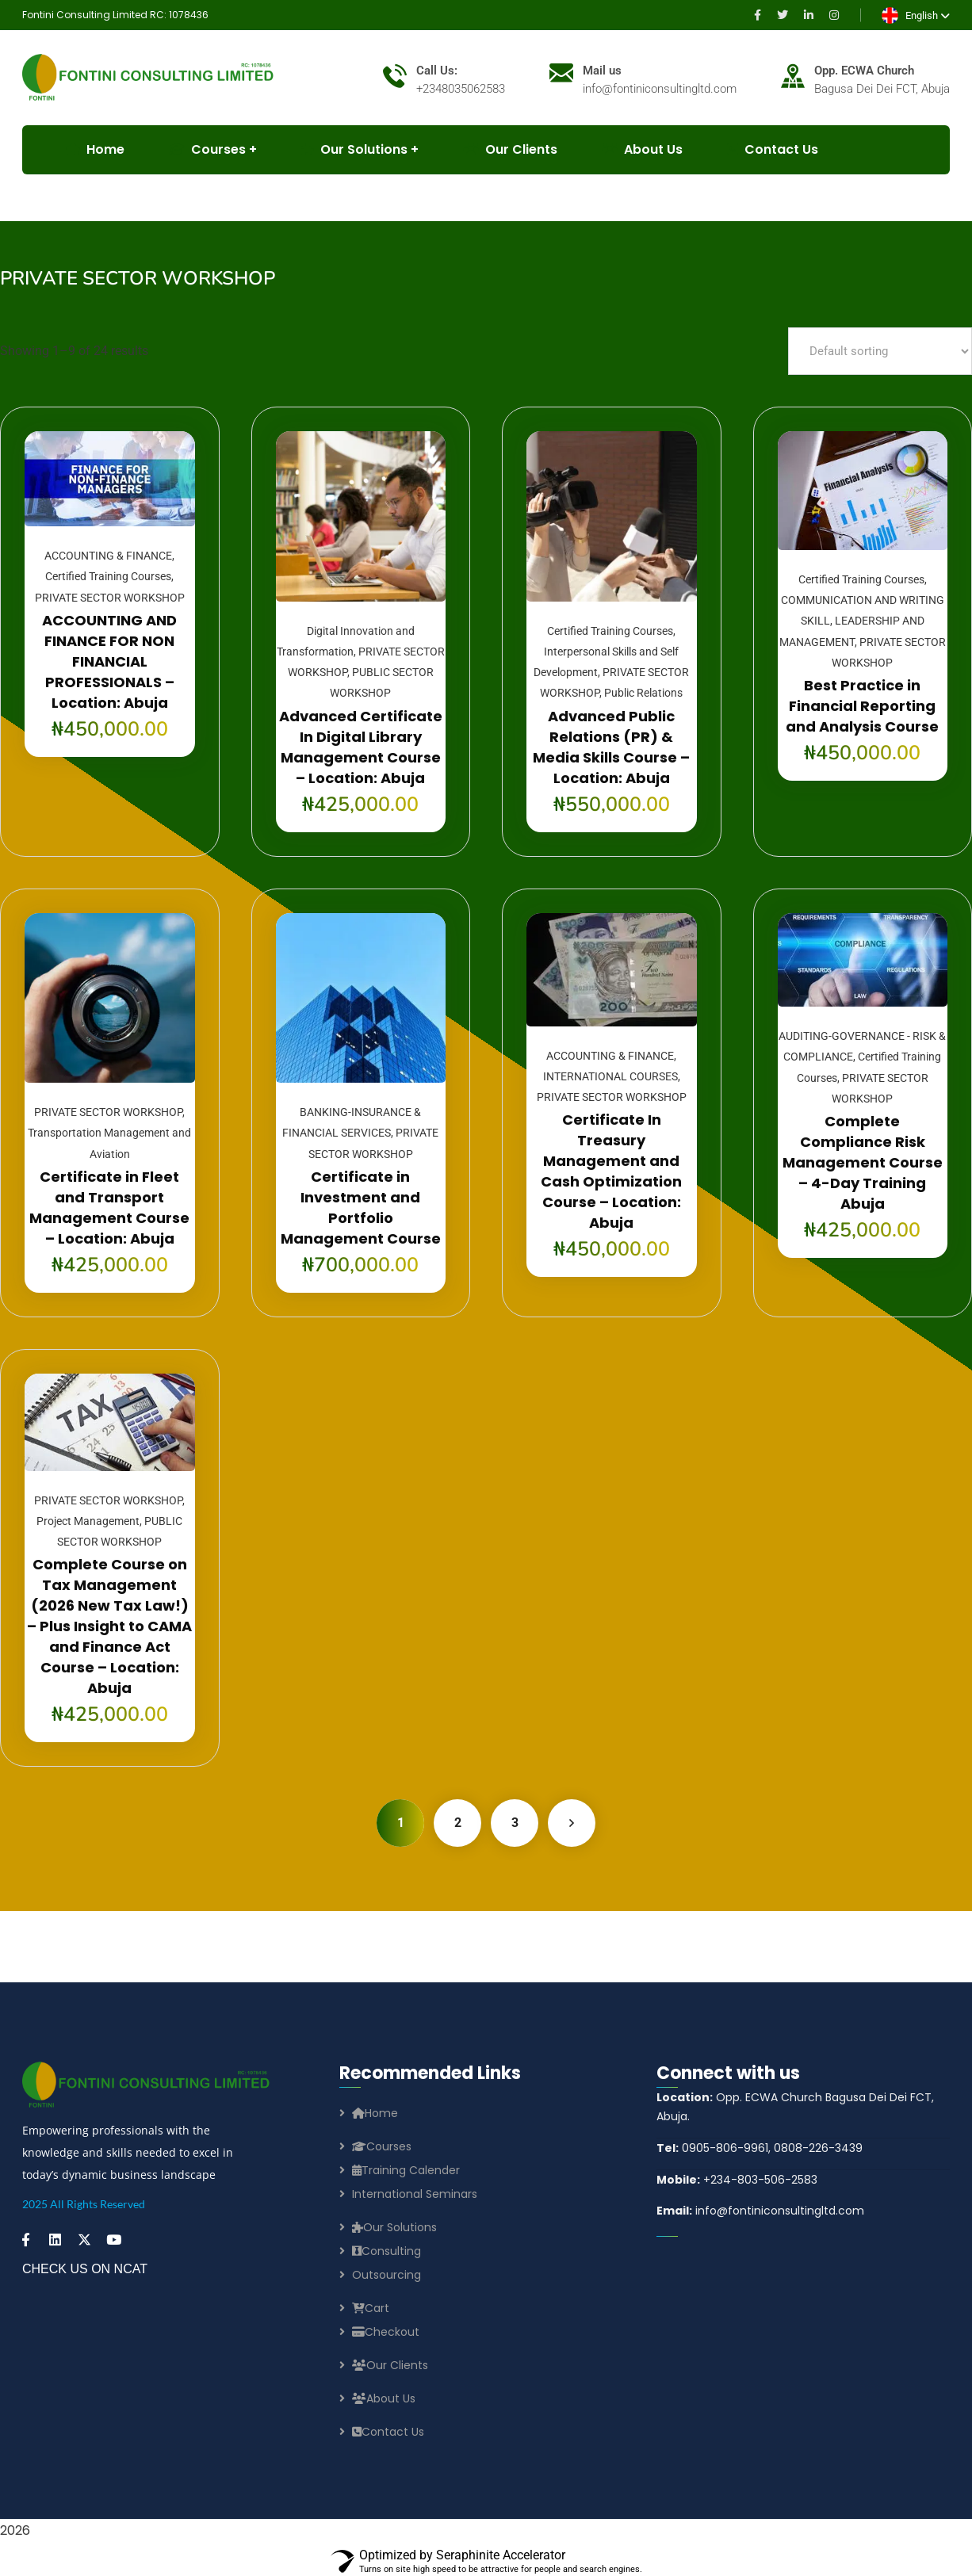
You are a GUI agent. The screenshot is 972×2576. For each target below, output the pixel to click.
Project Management (88, 1521)
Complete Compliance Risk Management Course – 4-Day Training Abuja (863, 1162)
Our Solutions (354, 149)
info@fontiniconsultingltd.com (760, 2211)
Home (375, 2113)
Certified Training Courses (108, 576)
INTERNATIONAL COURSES (610, 1076)
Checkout (385, 2332)
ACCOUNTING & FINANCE (108, 555)
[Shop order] (880, 351)
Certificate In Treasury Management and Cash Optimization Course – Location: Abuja (611, 1171)
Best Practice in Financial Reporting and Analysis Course (862, 705)
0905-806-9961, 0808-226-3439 (759, 2148)
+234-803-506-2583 (736, 2180)
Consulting (386, 2251)
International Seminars (414, 2194)
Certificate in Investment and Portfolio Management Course (361, 1207)
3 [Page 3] (515, 1822)
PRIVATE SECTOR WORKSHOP (110, 597)
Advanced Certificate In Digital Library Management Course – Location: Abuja (360, 747)
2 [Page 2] (457, 1822)
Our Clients (510, 149)
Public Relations (643, 692)
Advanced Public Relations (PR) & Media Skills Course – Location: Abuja (611, 747)
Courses (381, 2146)
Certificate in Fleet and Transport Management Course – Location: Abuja (109, 1207)
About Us (642, 149)
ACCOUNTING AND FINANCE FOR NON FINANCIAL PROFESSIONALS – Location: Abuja (109, 661)
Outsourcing (386, 2275)
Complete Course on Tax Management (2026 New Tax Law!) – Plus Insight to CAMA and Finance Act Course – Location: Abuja (109, 1626)
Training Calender (406, 2170)
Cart (370, 2308)
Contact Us (772, 149)
